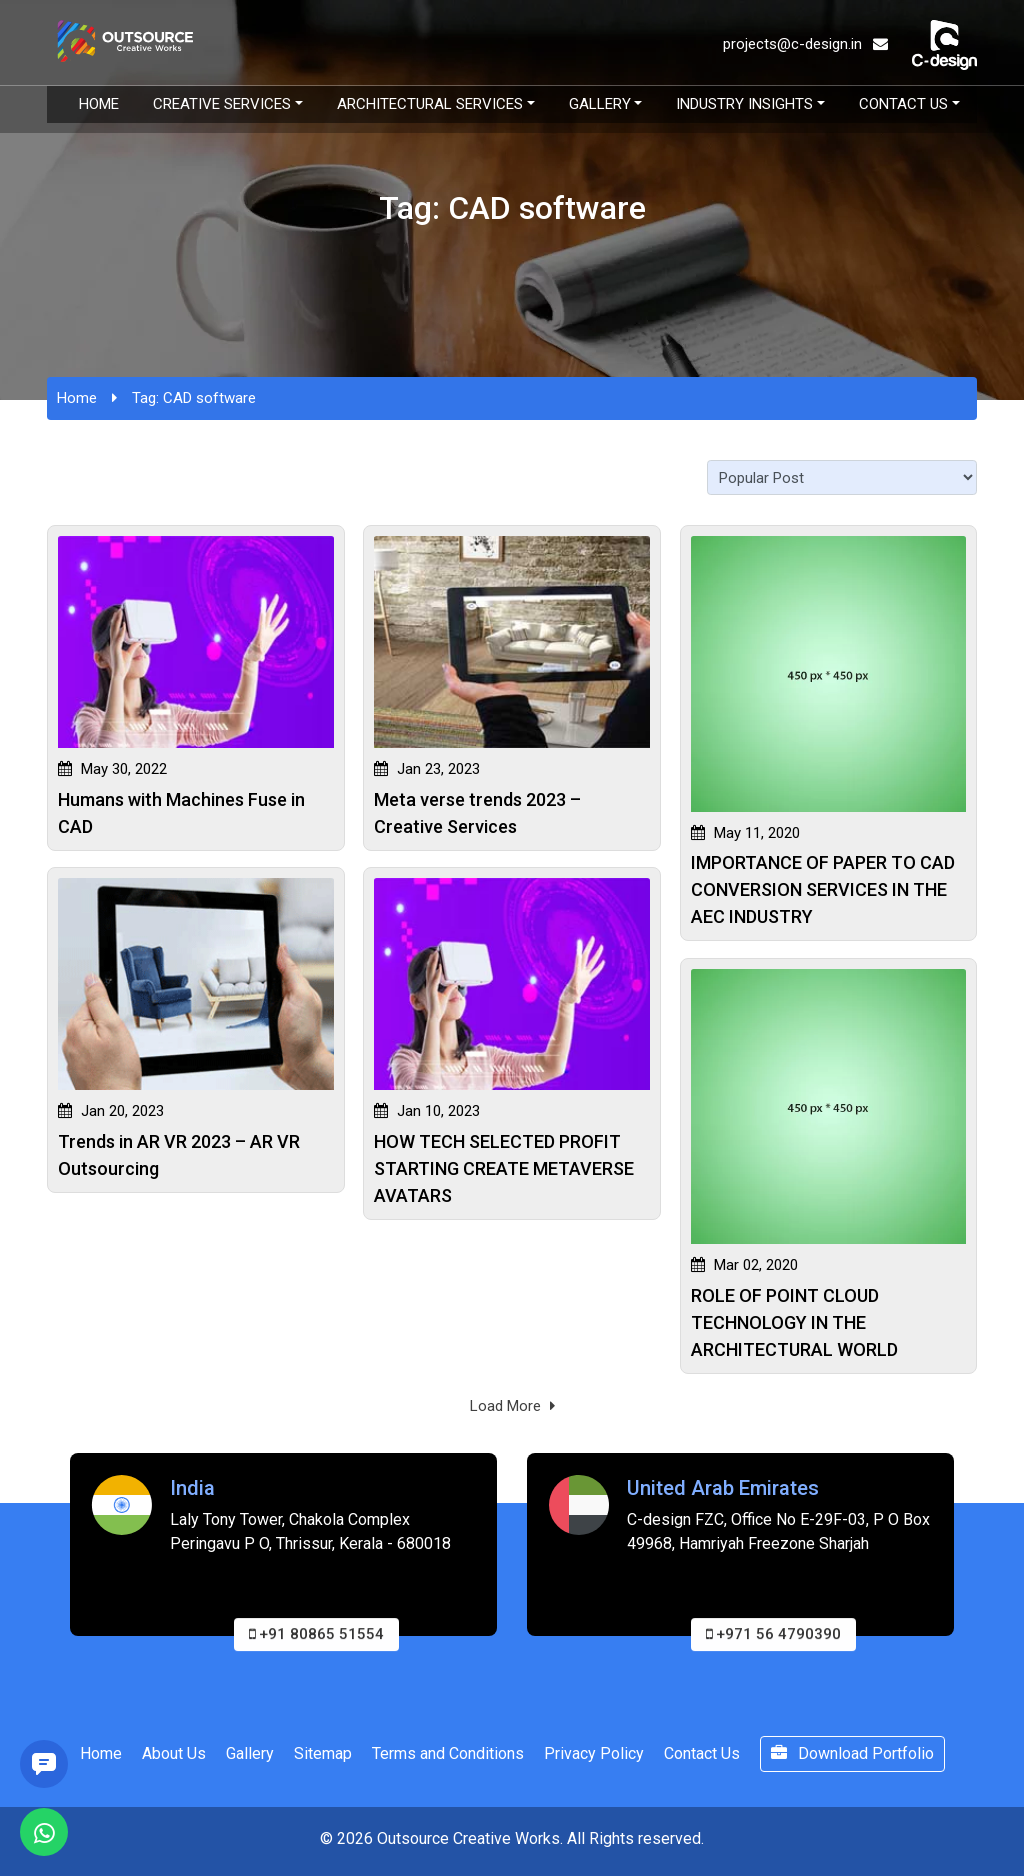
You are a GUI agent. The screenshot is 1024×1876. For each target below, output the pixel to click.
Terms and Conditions (448, 1753)
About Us (174, 1753)
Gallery (600, 104)
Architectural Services (430, 104)
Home (99, 104)
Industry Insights (744, 104)
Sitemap (323, 1753)
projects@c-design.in (805, 44)
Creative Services (222, 104)
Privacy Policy (594, 1753)
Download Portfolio (852, 1753)
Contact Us (903, 104)
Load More (512, 1406)
